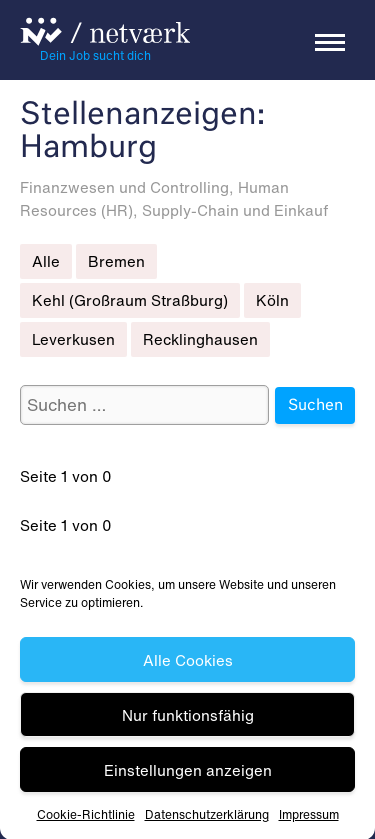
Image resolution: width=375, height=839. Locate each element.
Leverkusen (73, 339)
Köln (272, 300)
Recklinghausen (200, 339)
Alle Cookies (188, 663)
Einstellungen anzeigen (188, 773)
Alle (46, 261)
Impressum (309, 817)
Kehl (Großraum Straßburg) (130, 300)
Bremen (116, 261)
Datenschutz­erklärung (207, 817)
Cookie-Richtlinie (86, 817)
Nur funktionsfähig (188, 718)
